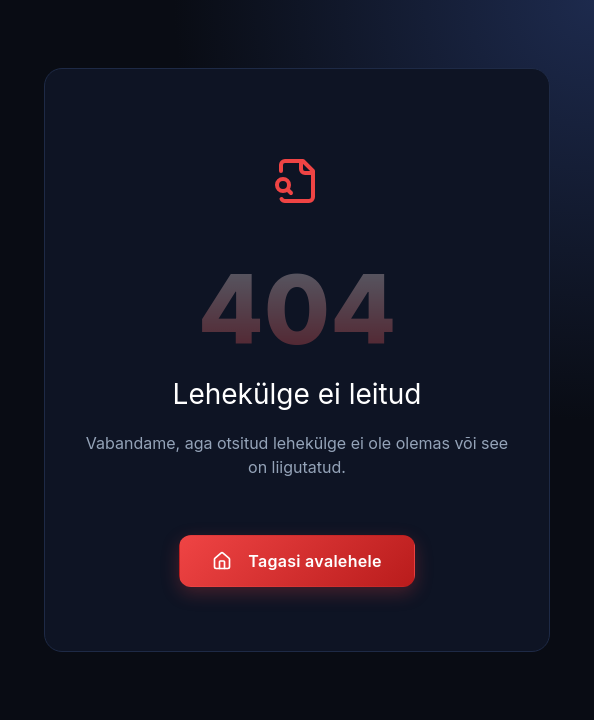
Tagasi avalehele (297, 561)
